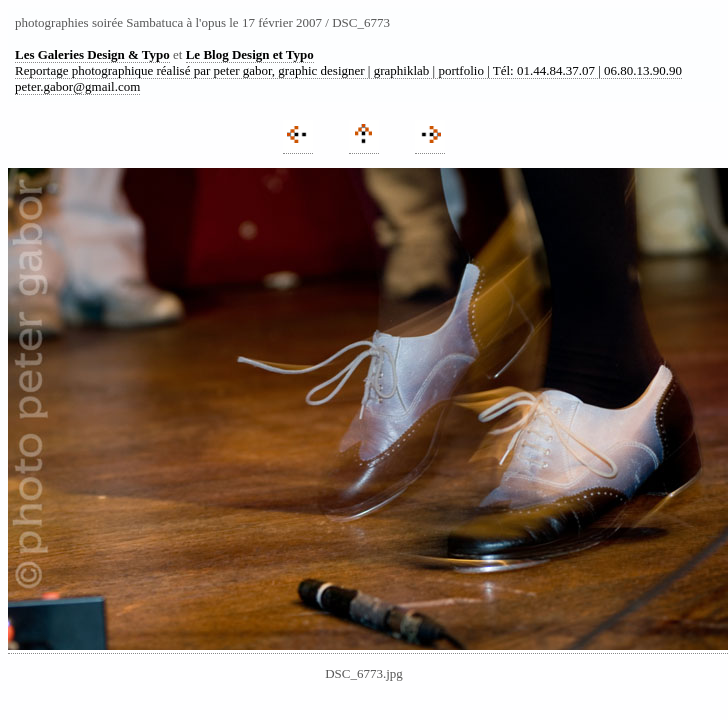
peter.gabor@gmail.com (77, 86)
